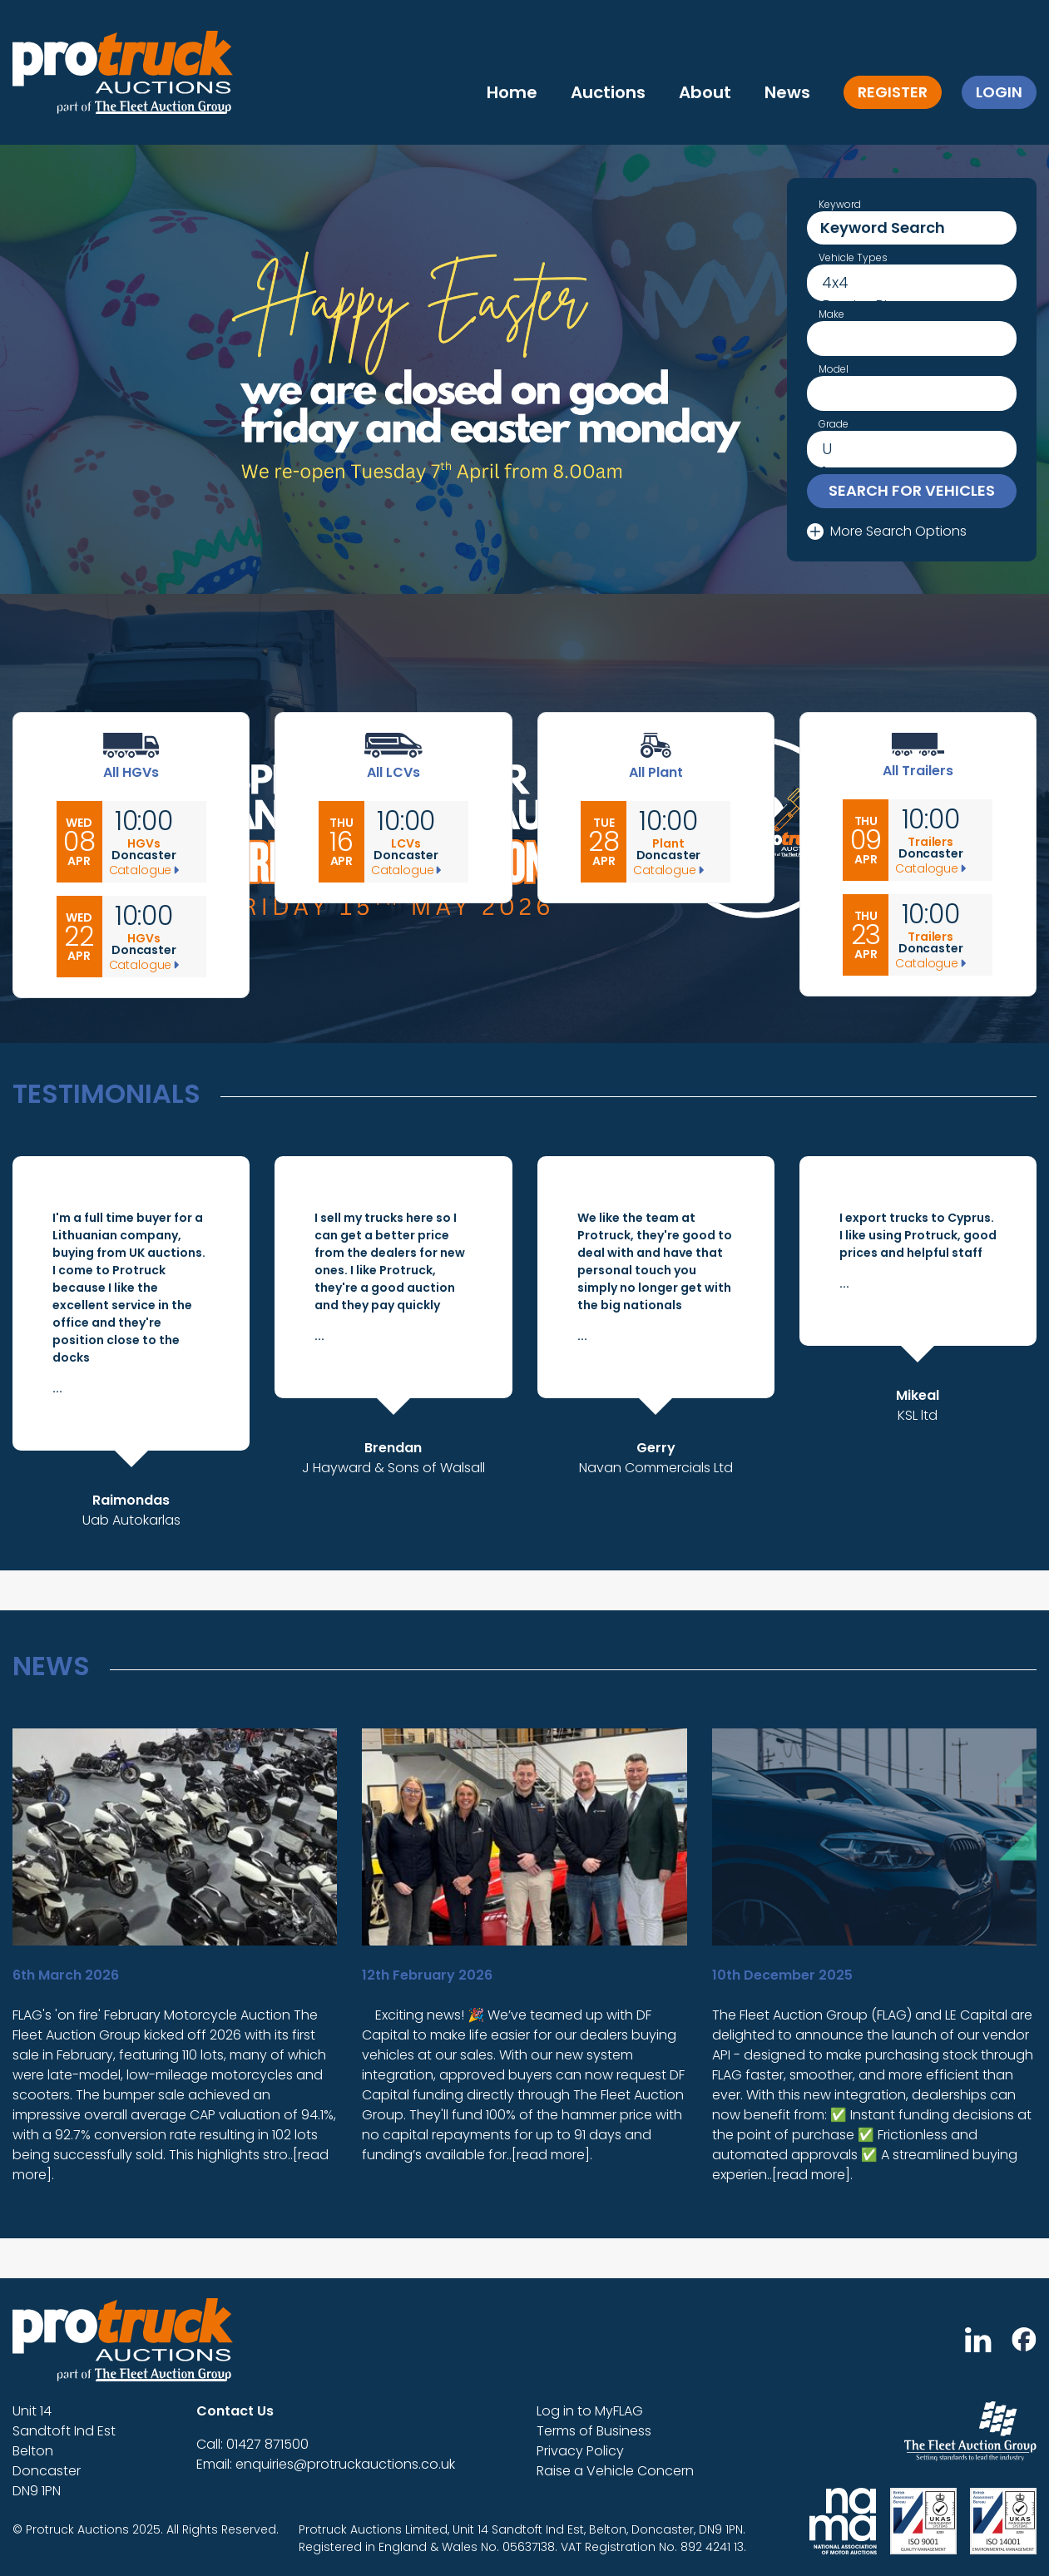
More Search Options (887, 531)
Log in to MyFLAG (590, 2410)
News (787, 92)
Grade (834, 424)
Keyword (840, 204)
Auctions (608, 92)
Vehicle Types (853, 258)
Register (893, 92)
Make (831, 314)
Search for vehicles (912, 490)
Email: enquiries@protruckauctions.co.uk (325, 2464)
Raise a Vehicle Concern (615, 2470)
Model (834, 369)
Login (999, 92)
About (705, 92)
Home (512, 92)
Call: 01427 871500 (252, 2444)
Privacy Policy (580, 2450)
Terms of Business (594, 2430)
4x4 (911, 282)
